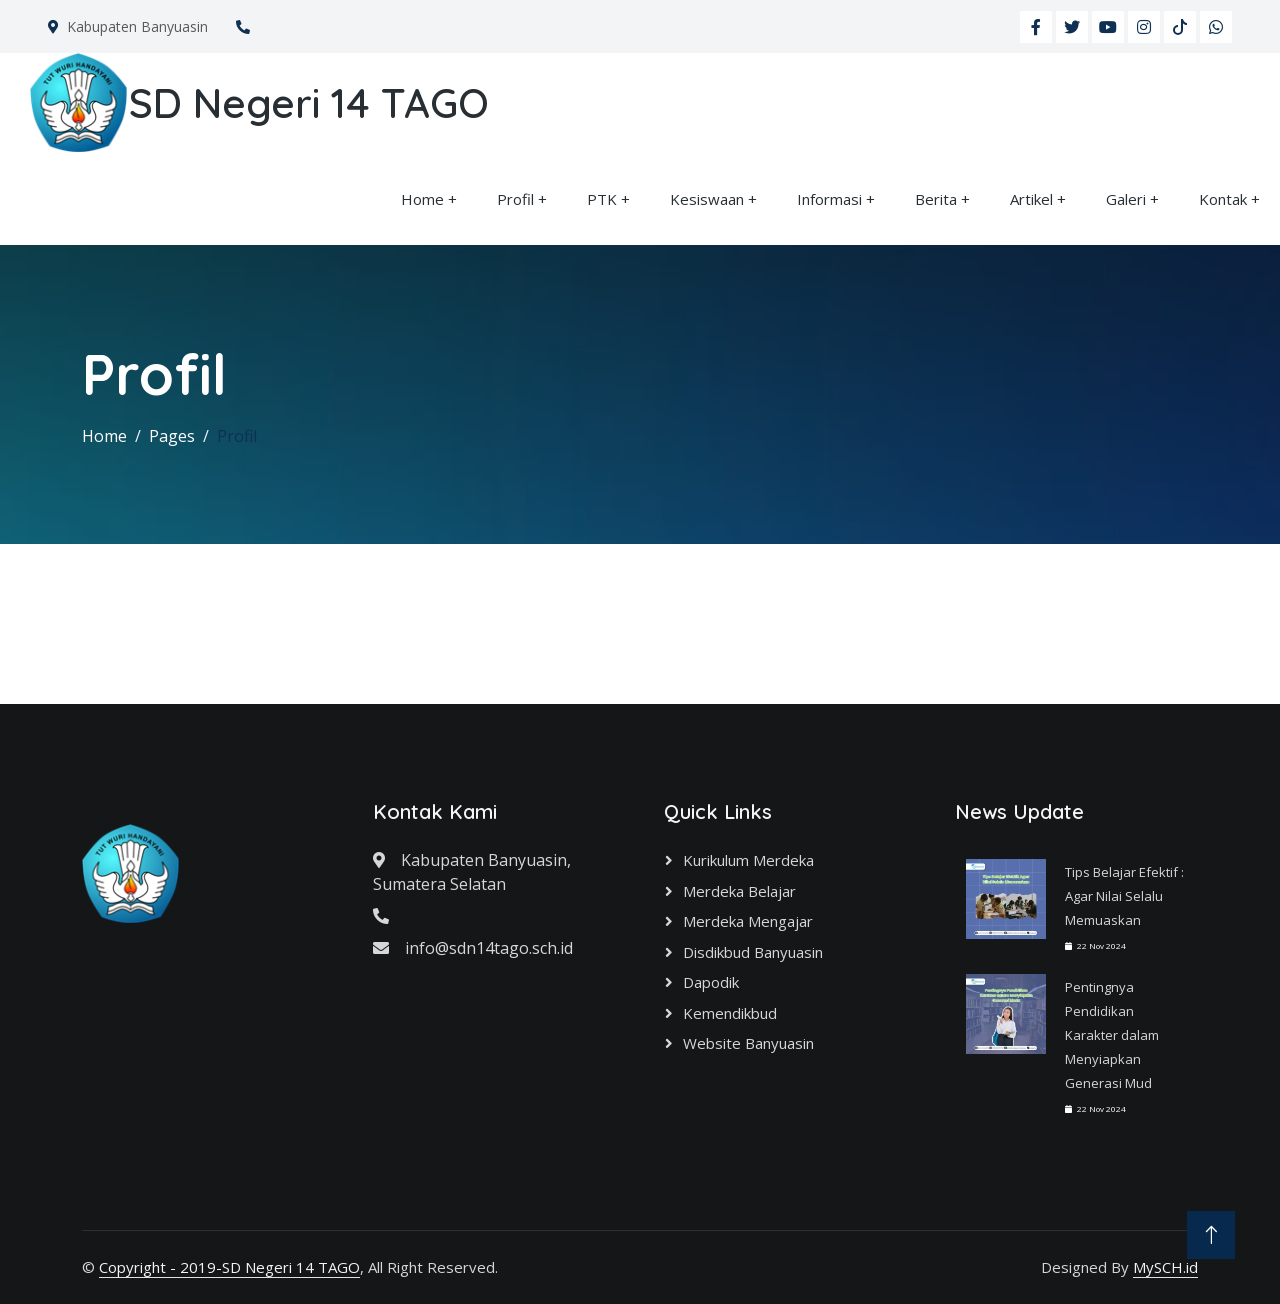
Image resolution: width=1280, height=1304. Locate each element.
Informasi (829, 199)
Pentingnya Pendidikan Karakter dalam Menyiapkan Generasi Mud (1112, 1035)
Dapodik (711, 982)
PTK (602, 199)
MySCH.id (1165, 1267)
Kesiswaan (707, 199)
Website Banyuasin (748, 1043)
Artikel (1031, 199)
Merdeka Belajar (739, 891)
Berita (936, 199)
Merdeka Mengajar (748, 921)
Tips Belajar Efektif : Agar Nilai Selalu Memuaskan (1124, 896)
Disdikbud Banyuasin (753, 952)
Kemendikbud (730, 1013)
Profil (515, 199)
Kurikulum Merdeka (748, 860)
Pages (172, 436)
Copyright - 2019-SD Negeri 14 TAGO (229, 1267)
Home (422, 199)
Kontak (1223, 199)
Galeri (1126, 199)
